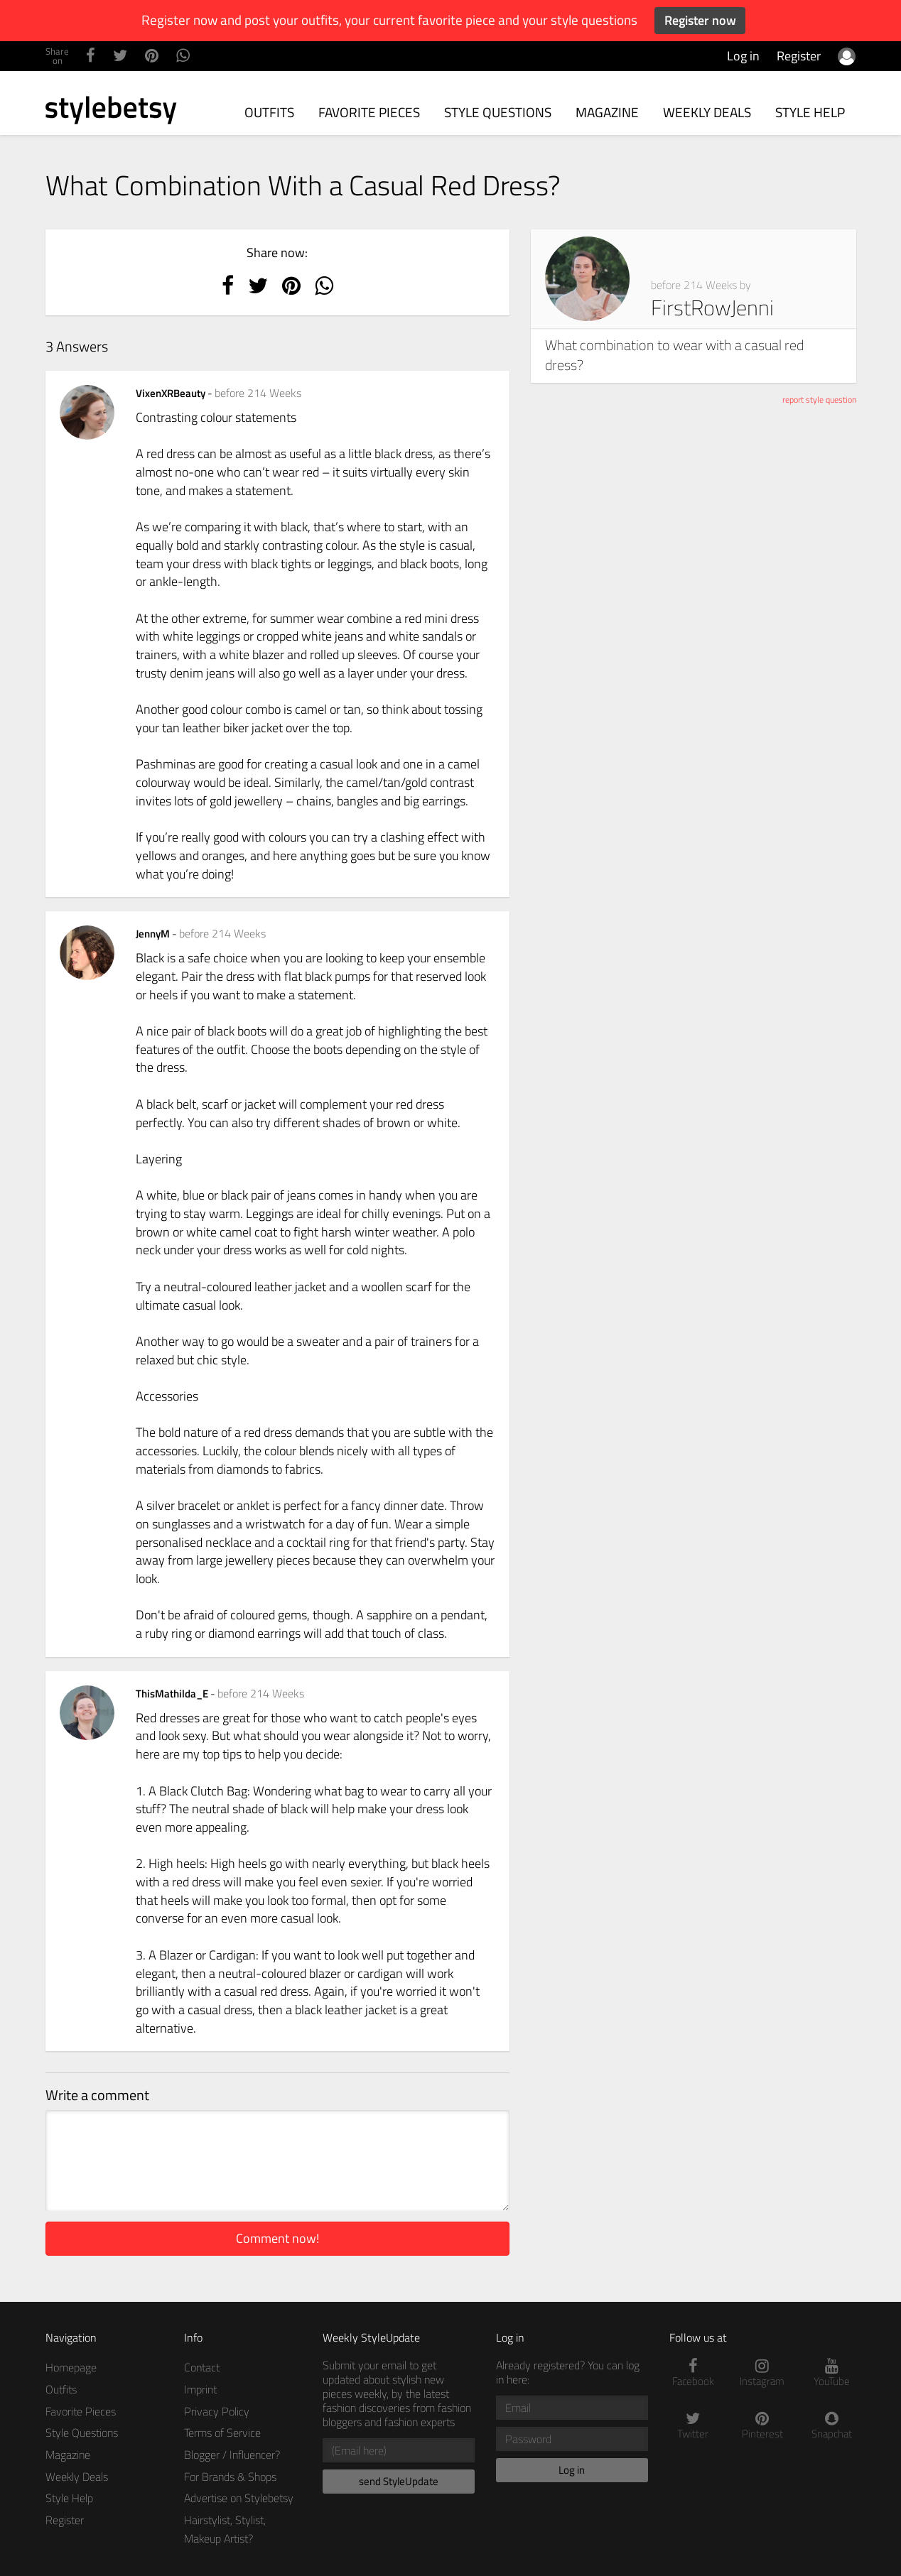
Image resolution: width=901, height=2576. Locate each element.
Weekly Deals (707, 112)
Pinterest (762, 2426)
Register (799, 55)
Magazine (607, 112)
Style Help (810, 112)
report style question (819, 399)
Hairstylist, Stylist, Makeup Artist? (225, 2529)
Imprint (200, 2389)
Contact (202, 2367)
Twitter (693, 2426)
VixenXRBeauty (171, 393)
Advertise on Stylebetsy (238, 2497)
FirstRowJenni (712, 307)
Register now (700, 20)
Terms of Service (222, 2432)
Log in (743, 55)
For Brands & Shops (230, 2476)
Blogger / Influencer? (232, 2454)
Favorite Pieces (369, 112)
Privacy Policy (216, 2411)
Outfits (269, 112)
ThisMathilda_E (173, 1693)
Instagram (762, 2373)
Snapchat (832, 2426)
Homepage (71, 2367)
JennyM (154, 933)
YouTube (832, 2373)
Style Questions (497, 112)
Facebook (693, 2373)
